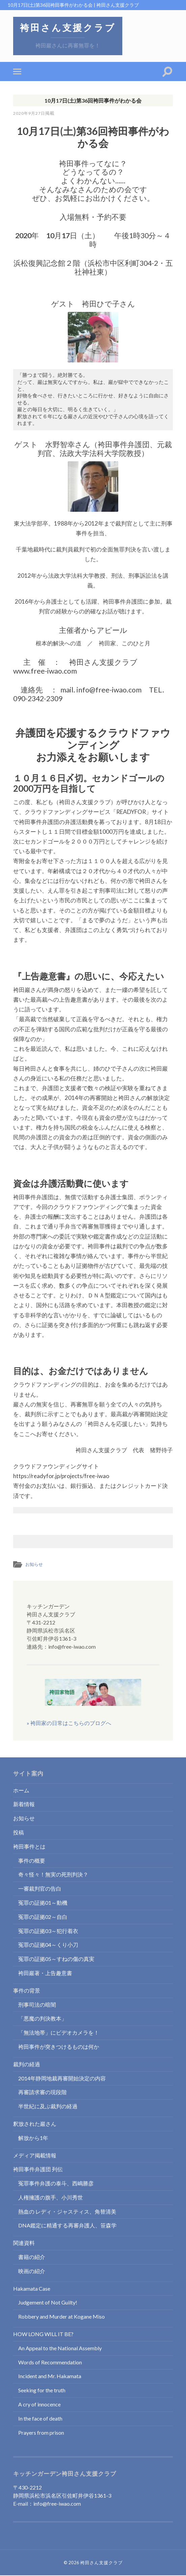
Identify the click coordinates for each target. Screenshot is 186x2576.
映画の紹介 (31, 2271)
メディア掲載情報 (34, 2155)
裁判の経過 (26, 2064)
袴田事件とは (29, 1847)
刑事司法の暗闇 (37, 2005)
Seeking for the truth (41, 2390)
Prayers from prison (41, 2433)
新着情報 (24, 1804)
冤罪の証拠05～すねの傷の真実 (56, 1959)
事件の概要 (31, 1861)
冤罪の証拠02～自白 (42, 1917)
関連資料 (24, 2243)
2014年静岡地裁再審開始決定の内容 (62, 2078)
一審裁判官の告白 (39, 1889)
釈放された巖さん (34, 2124)
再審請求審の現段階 (42, 2092)
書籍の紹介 (31, 2257)
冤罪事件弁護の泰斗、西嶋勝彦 (56, 2183)
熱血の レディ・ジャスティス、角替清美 (67, 2212)
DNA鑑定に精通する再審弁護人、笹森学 (67, 2226)
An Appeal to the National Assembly (60, 2348)
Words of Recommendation (50, 2362)
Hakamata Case (31, 2289)
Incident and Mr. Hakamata (49, 2376)
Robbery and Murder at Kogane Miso (61, 2317)
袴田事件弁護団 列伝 (38, 2169)
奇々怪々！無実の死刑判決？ (53, 1874)
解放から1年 (33, 2138)
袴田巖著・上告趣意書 (45, 1973)
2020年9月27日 (29, 113)
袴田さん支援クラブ (69, 28)
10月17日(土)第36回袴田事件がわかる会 (93, 101)
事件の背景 (26, 1991)
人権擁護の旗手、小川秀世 (50, 2197)
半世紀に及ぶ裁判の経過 (48, 2106)
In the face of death (40, 2419)
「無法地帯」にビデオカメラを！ (58, 2033)
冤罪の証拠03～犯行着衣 (48, 1931)
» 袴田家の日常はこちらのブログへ (84, 1702)
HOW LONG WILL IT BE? (43, 2334)
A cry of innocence (39, 2404)
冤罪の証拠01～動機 (42, 1903)
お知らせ (34, 1564)
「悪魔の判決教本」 (42, 2018)
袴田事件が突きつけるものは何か (58, 2047)
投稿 (18, 1832)
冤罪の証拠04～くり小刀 (48, 1945)
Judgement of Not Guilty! (47, 2303)
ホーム (21, 1790)
